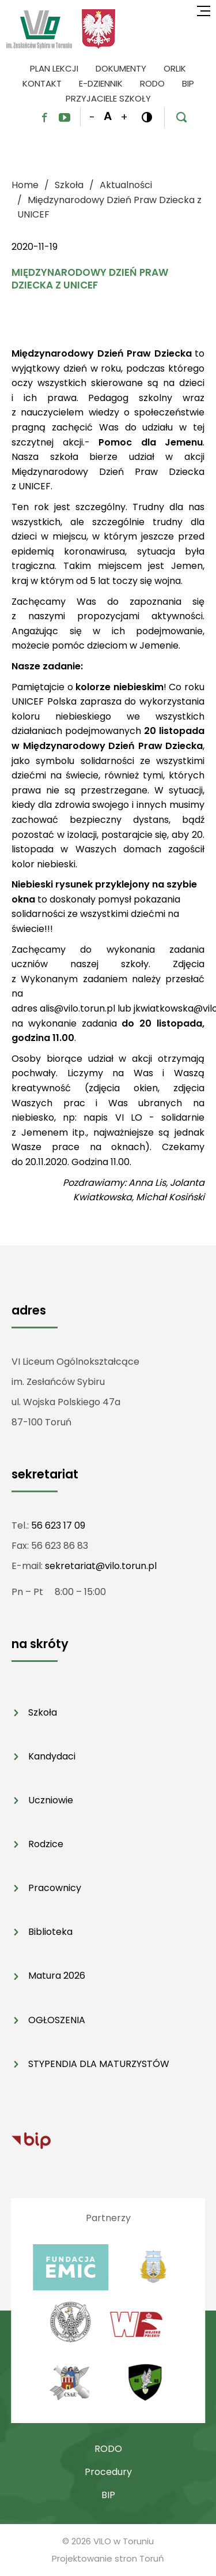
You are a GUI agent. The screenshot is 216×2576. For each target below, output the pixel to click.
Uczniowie (50, 1800)
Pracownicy (54, 1887)
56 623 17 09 (58, 1525)
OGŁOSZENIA (56, 2020)
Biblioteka (50, 1931)
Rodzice (45, 1844)
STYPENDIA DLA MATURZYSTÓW (98, 2063)
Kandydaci (51, 1756)
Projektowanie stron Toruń (108, 2558)
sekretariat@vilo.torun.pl (101, 1565)
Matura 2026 (56, 1975)
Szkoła (42, 1712)
